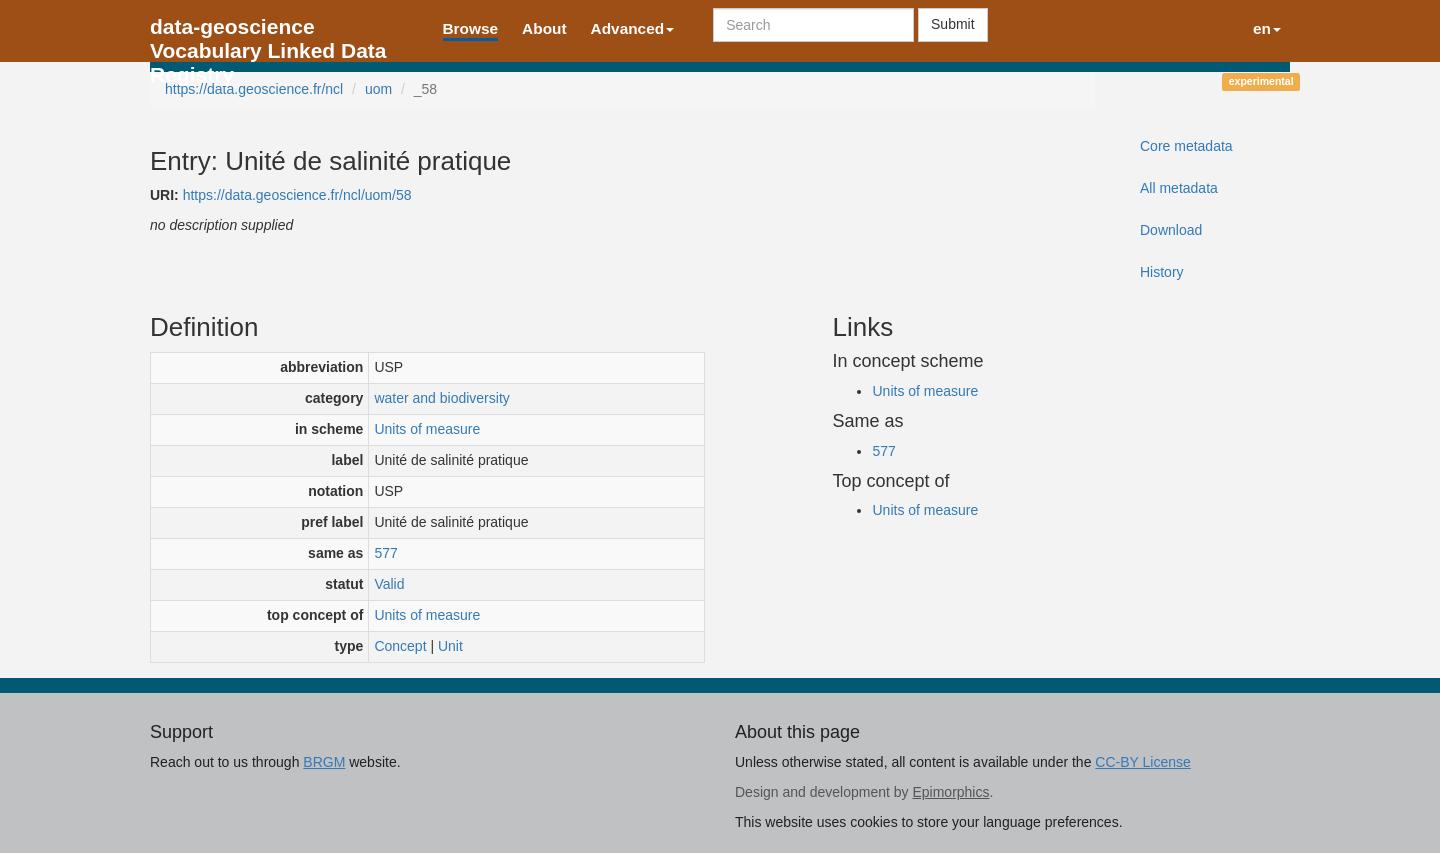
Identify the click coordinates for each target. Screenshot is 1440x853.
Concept (400, 646)
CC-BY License (1142, 762)
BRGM (324, 762)
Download (1171, 230)
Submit (953, 24)
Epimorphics (950, 792)
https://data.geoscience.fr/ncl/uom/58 (297, 195)
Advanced (633, 28)
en (1267, 28)
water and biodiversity (441, 398)
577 (385, 553)
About (544, 28)
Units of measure (427, 429)
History (1162, 272)
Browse (471, 28)
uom (378, 89)
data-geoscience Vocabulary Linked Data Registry (268, 32)
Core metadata (1186, 146)
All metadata (1179, 188)
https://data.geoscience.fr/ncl (254, 89)
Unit (450, 646)
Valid (389, 584)
